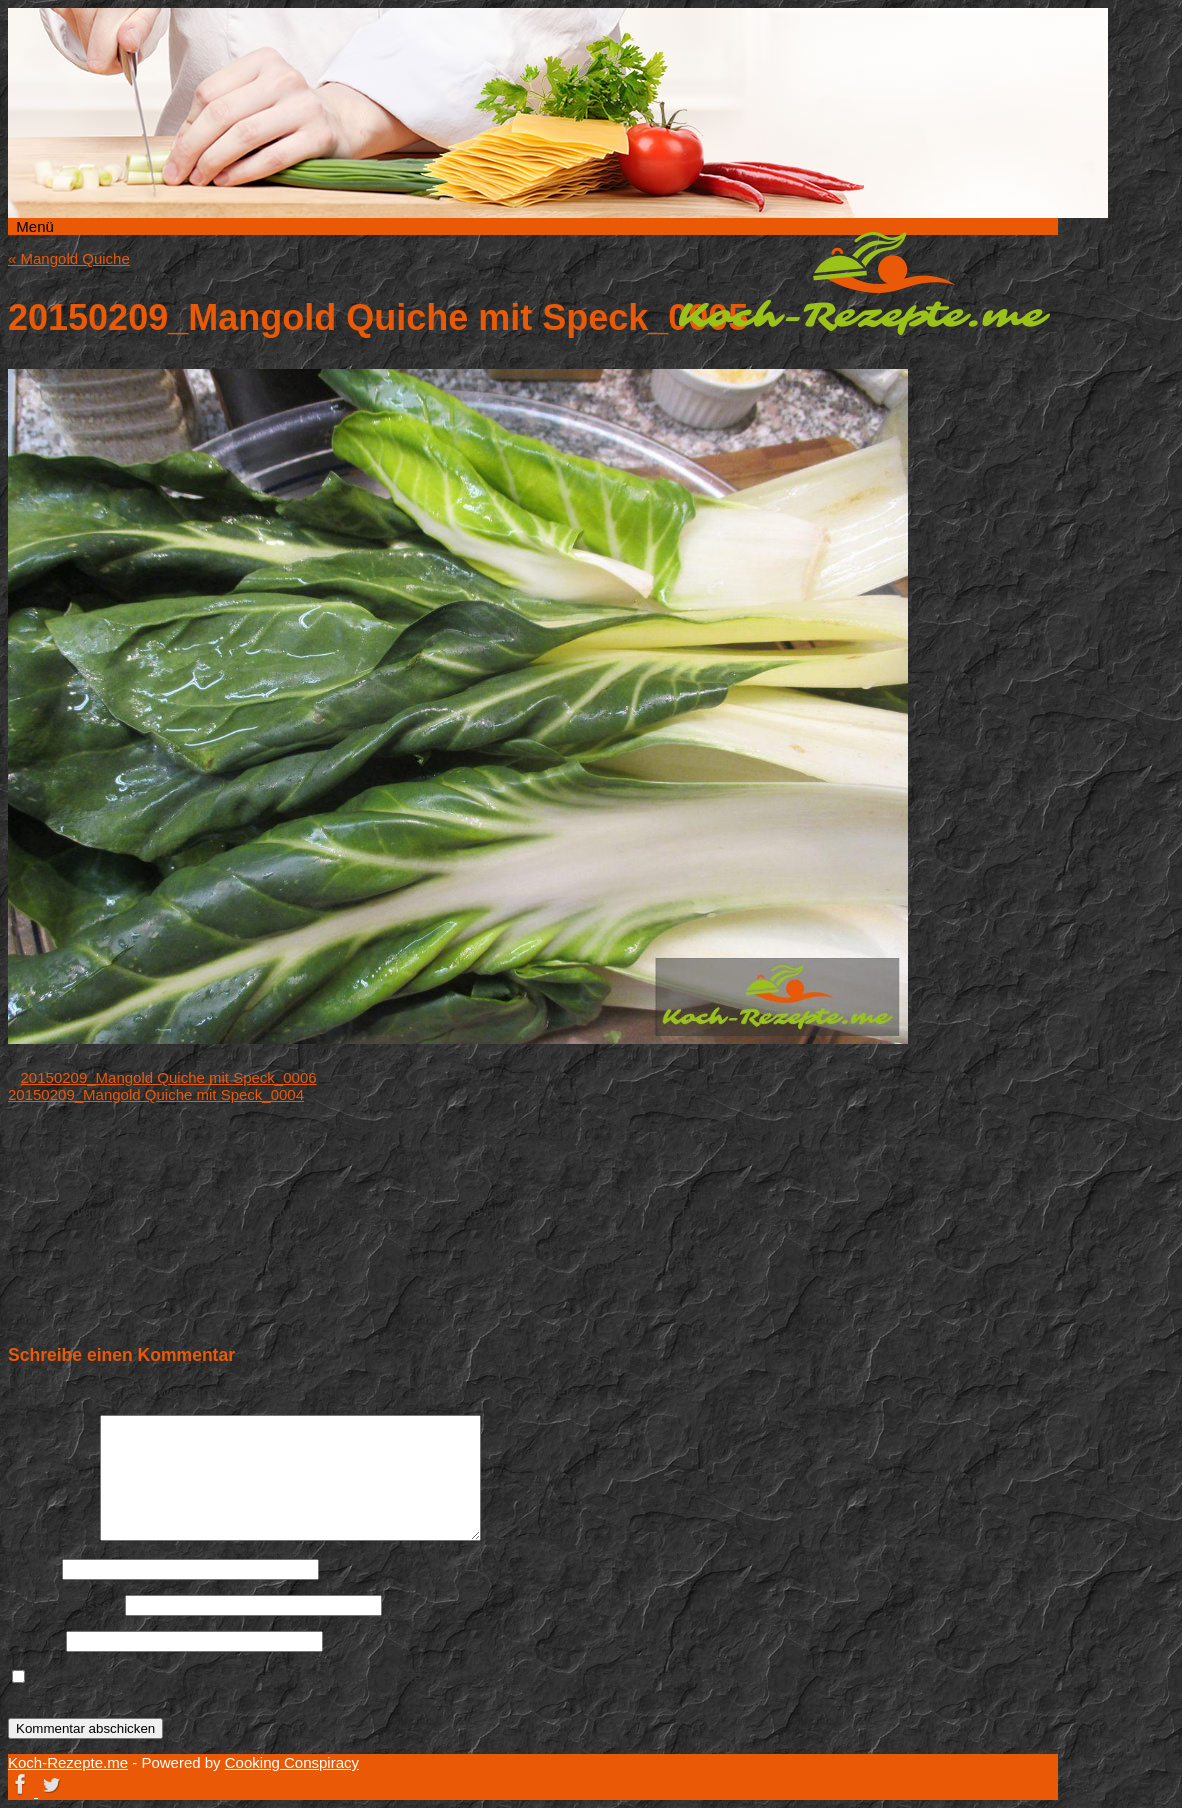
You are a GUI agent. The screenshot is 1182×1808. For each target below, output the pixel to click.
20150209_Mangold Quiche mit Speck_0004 (156, 1094)
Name (33, 1568)
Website (35, 1640)
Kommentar (52, 1535)
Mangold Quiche (69, 258)
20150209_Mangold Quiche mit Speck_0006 (169, 1077)
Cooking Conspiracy (292, 1762)
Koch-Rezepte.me (864, 283)
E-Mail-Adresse (64, 1604)
